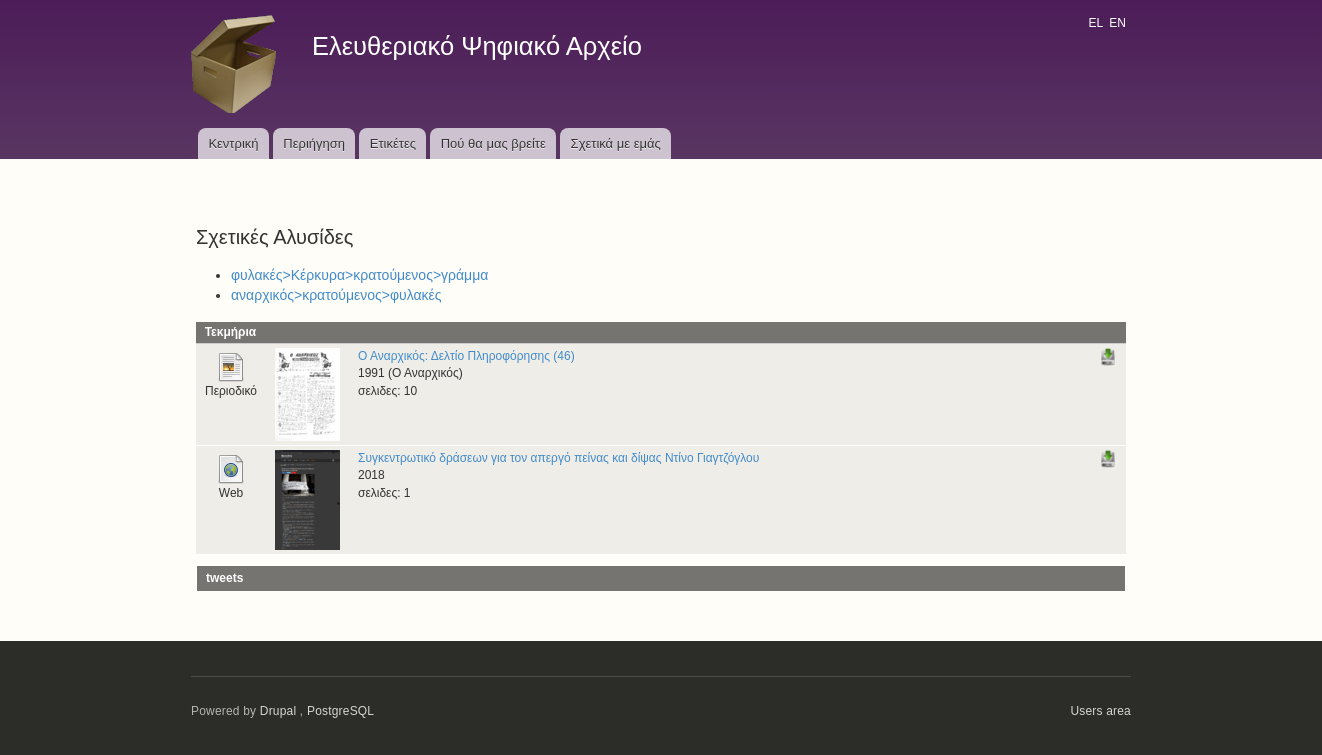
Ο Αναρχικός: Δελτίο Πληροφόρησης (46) (466, 356)
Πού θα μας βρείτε (493, 143)
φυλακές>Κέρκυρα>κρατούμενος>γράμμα (359, 275)
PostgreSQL (340, 711)
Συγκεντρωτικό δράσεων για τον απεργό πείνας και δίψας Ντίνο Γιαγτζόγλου (558, 458)
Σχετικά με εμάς (616, 143)
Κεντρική (233, 143)
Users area (1100, 711)
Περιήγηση (314, 143)
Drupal (278, 711)
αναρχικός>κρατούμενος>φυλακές (336, 295)
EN (1117, 23)
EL (1095, 23)
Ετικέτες (393, 143)
